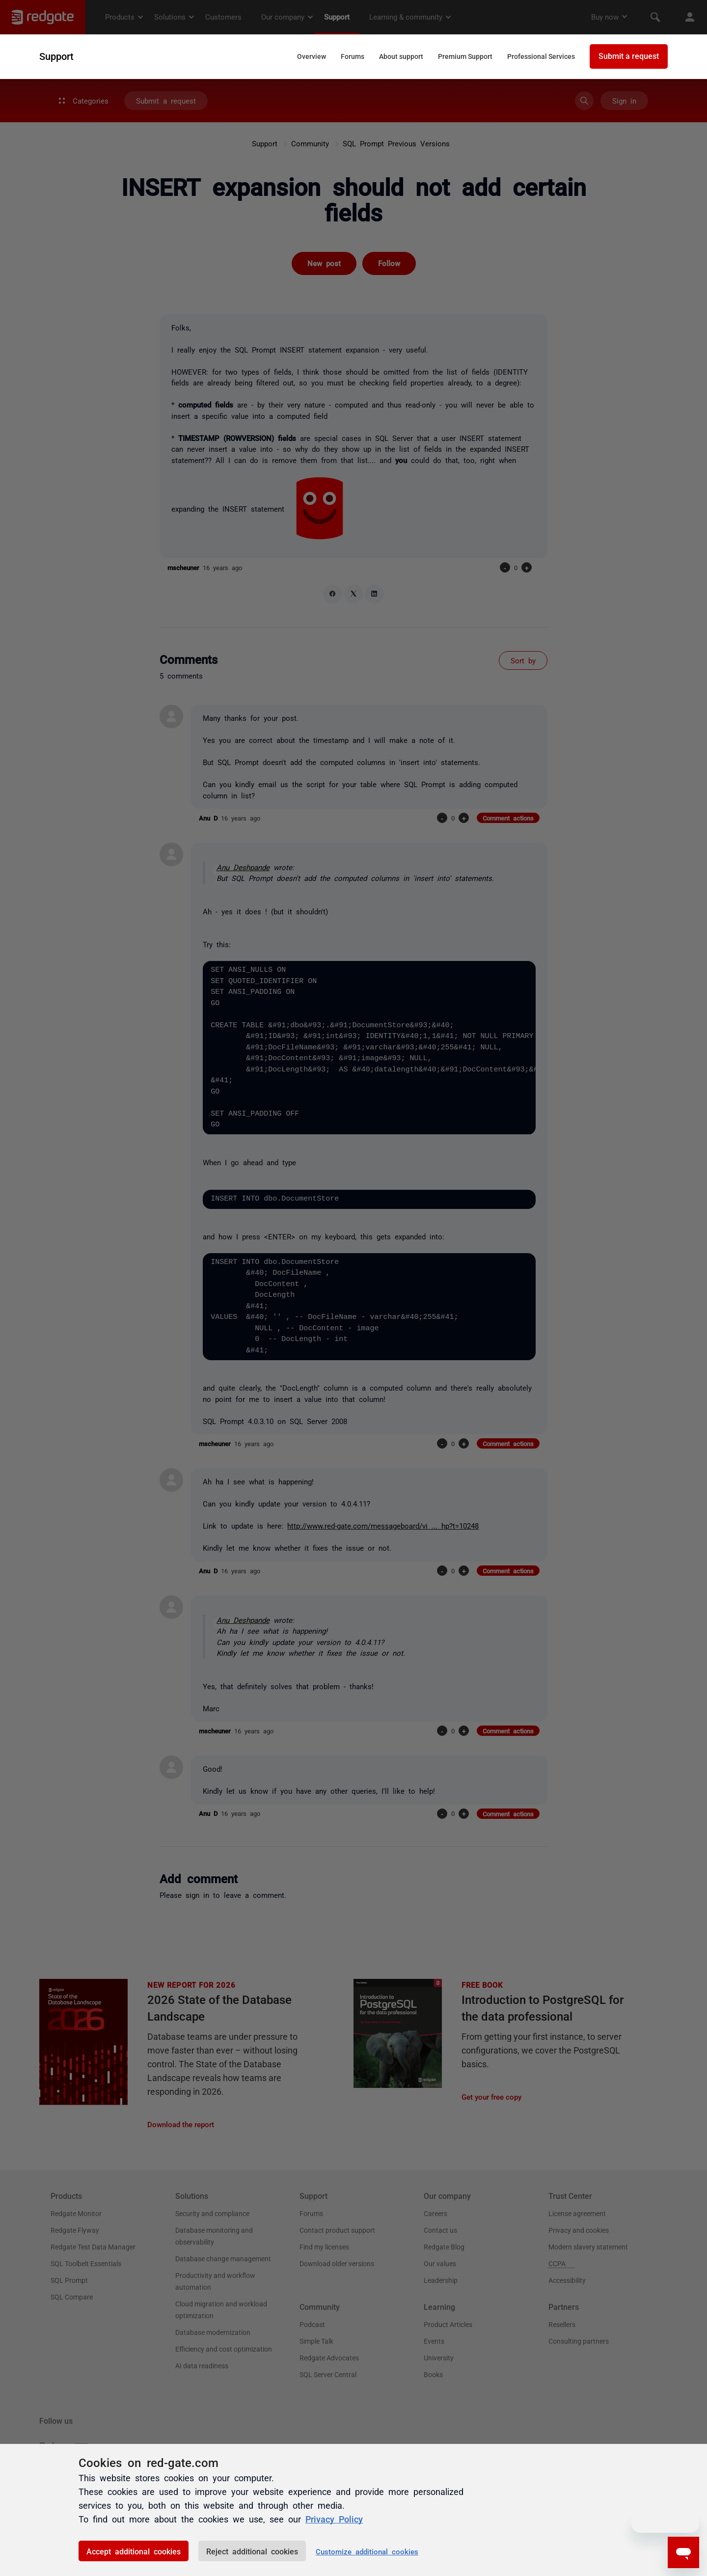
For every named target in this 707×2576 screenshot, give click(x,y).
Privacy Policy (334, 2518)
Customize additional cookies (367, 2551)
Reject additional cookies (252, 2551)
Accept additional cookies (133, 2551)
